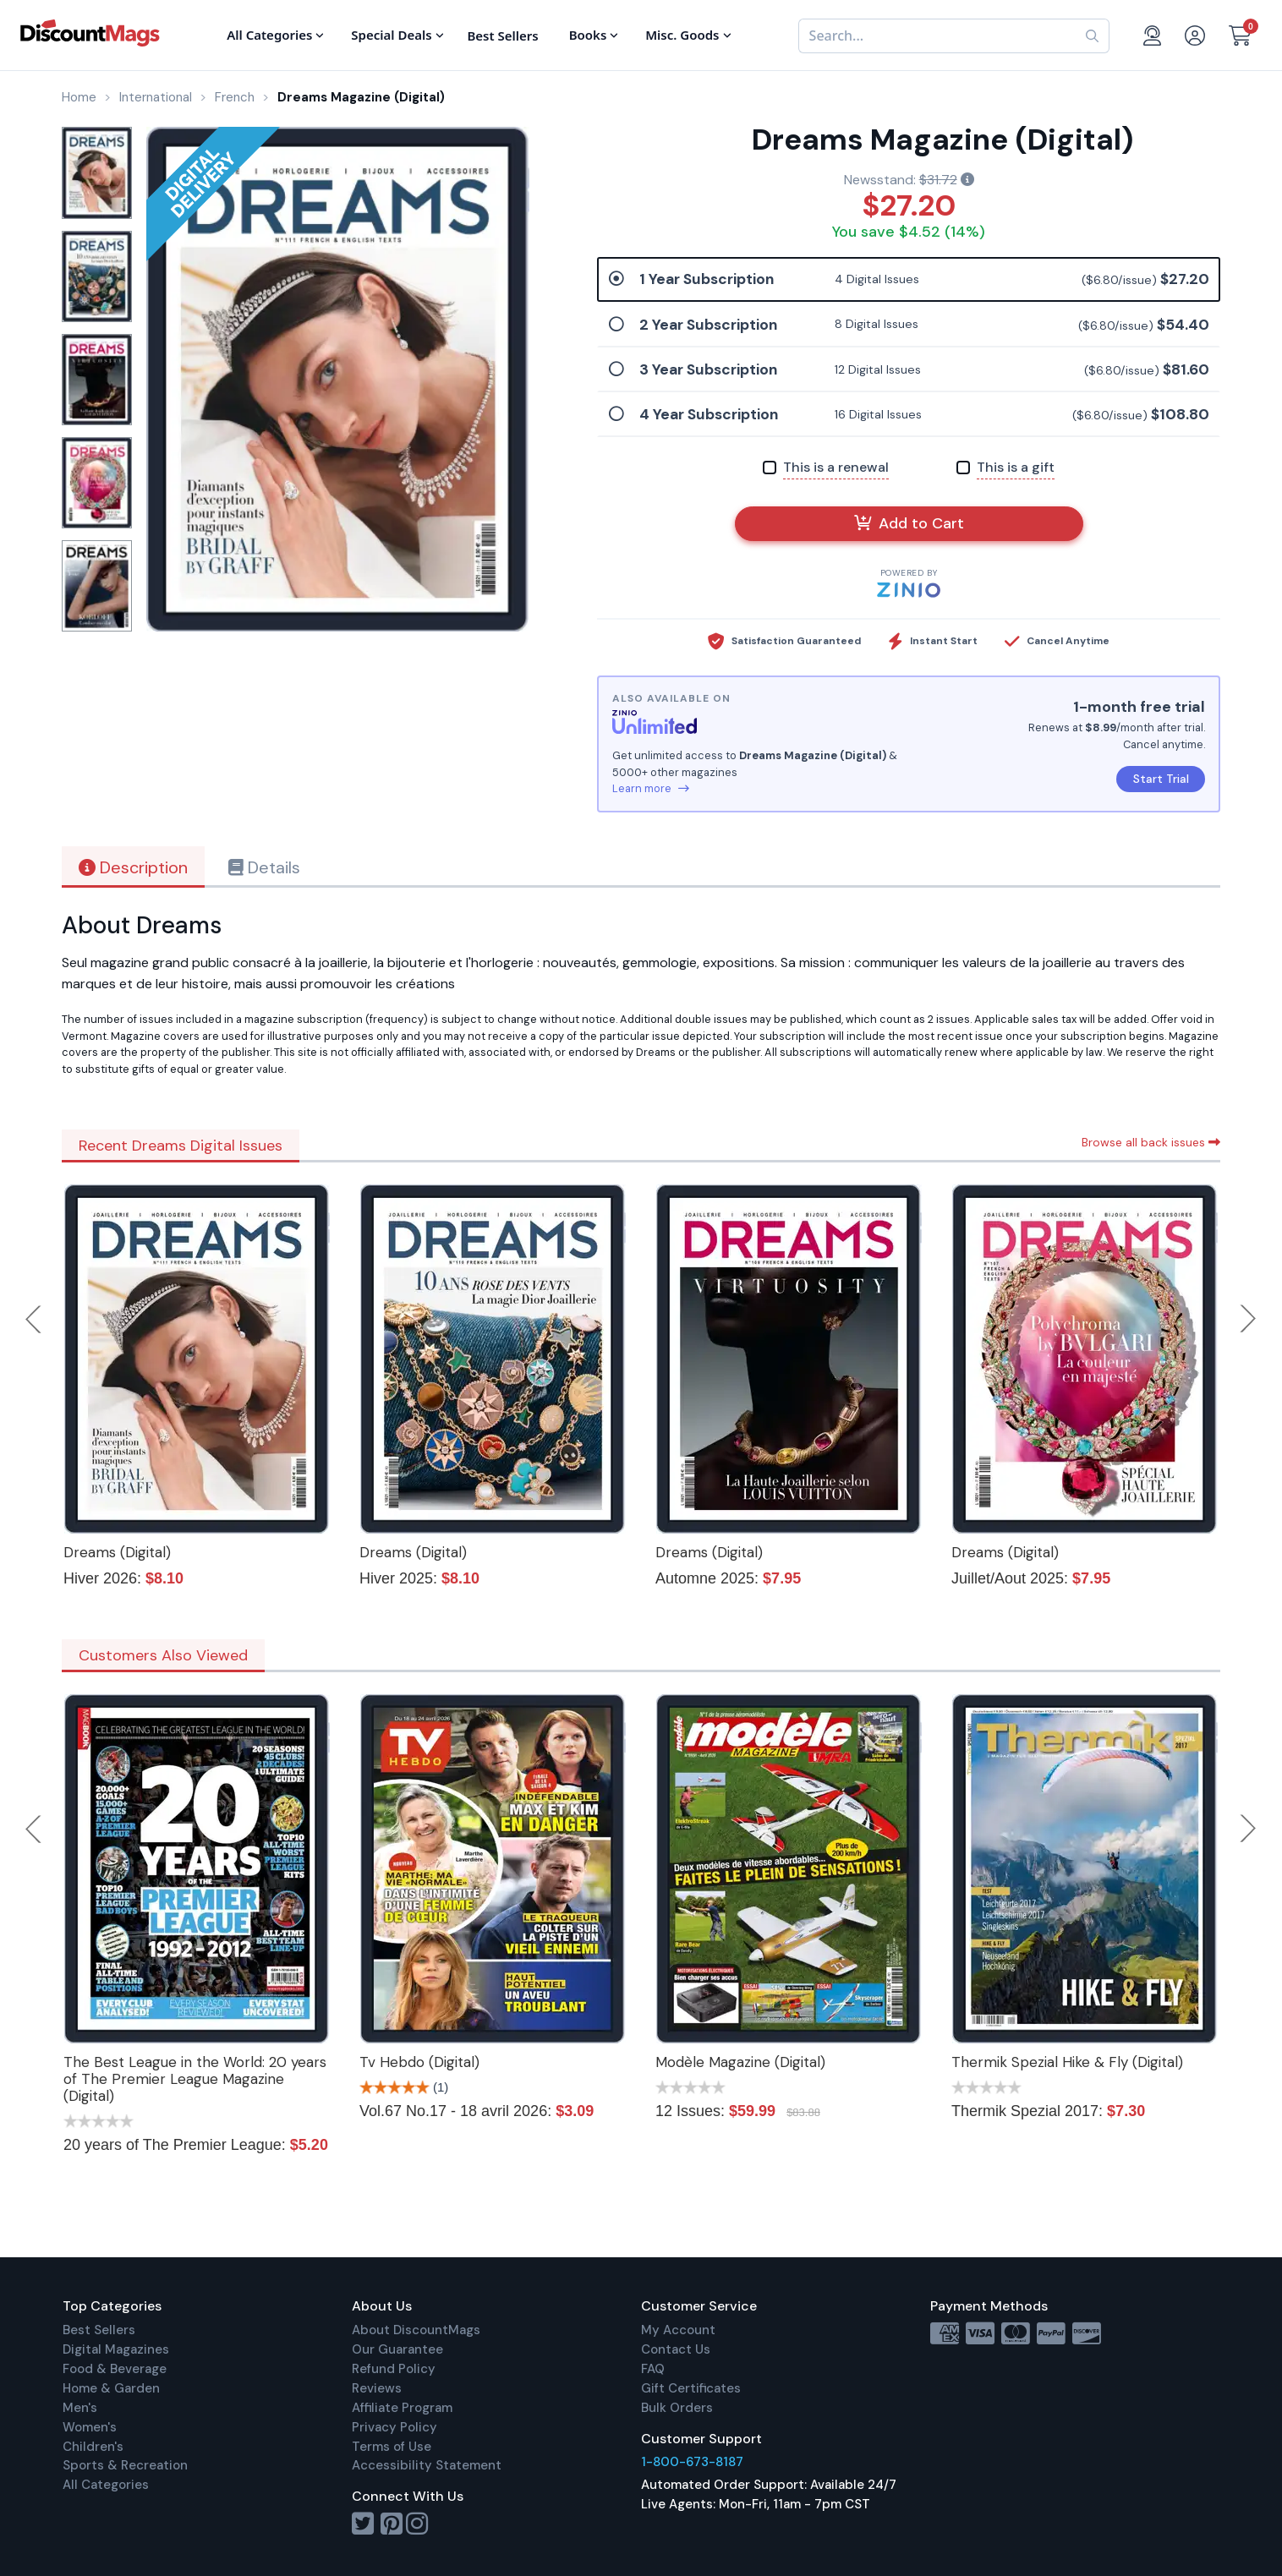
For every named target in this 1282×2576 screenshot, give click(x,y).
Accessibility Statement (426, 2465)
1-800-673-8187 (692, 2461)
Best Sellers (99, 2330)
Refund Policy (394, 2368)
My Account (678, 2330)
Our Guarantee (397, 2349)
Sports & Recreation (125, 2465)
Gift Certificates (691, 2388)
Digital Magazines (116, 2349)
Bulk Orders (677, 2407)
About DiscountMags (416, 2330)
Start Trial (1161, 778)
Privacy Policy (394, 2427)
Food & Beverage (115, 2368)
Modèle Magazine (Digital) (740, 2062)
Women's (90, 2427)
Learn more (650, 788)
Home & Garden (111, 2388)
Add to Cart (909, 523)
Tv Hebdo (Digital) (419, 2062)
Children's (93, 2446)
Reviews (377, 2388)
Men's (80, 2407)
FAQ (653, 2368)
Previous (34, 1319)
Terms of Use (391, 2446)
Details (264, 867)
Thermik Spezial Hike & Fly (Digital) (1067, 2062)
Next (1248, 1319)
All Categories (106, 2484)
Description (133, 867)
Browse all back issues (1151, 1142)
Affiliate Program (402, 2407)
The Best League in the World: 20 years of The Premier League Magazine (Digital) (194, 2079)
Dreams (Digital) (117, 1552)
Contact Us (675, 2349)
